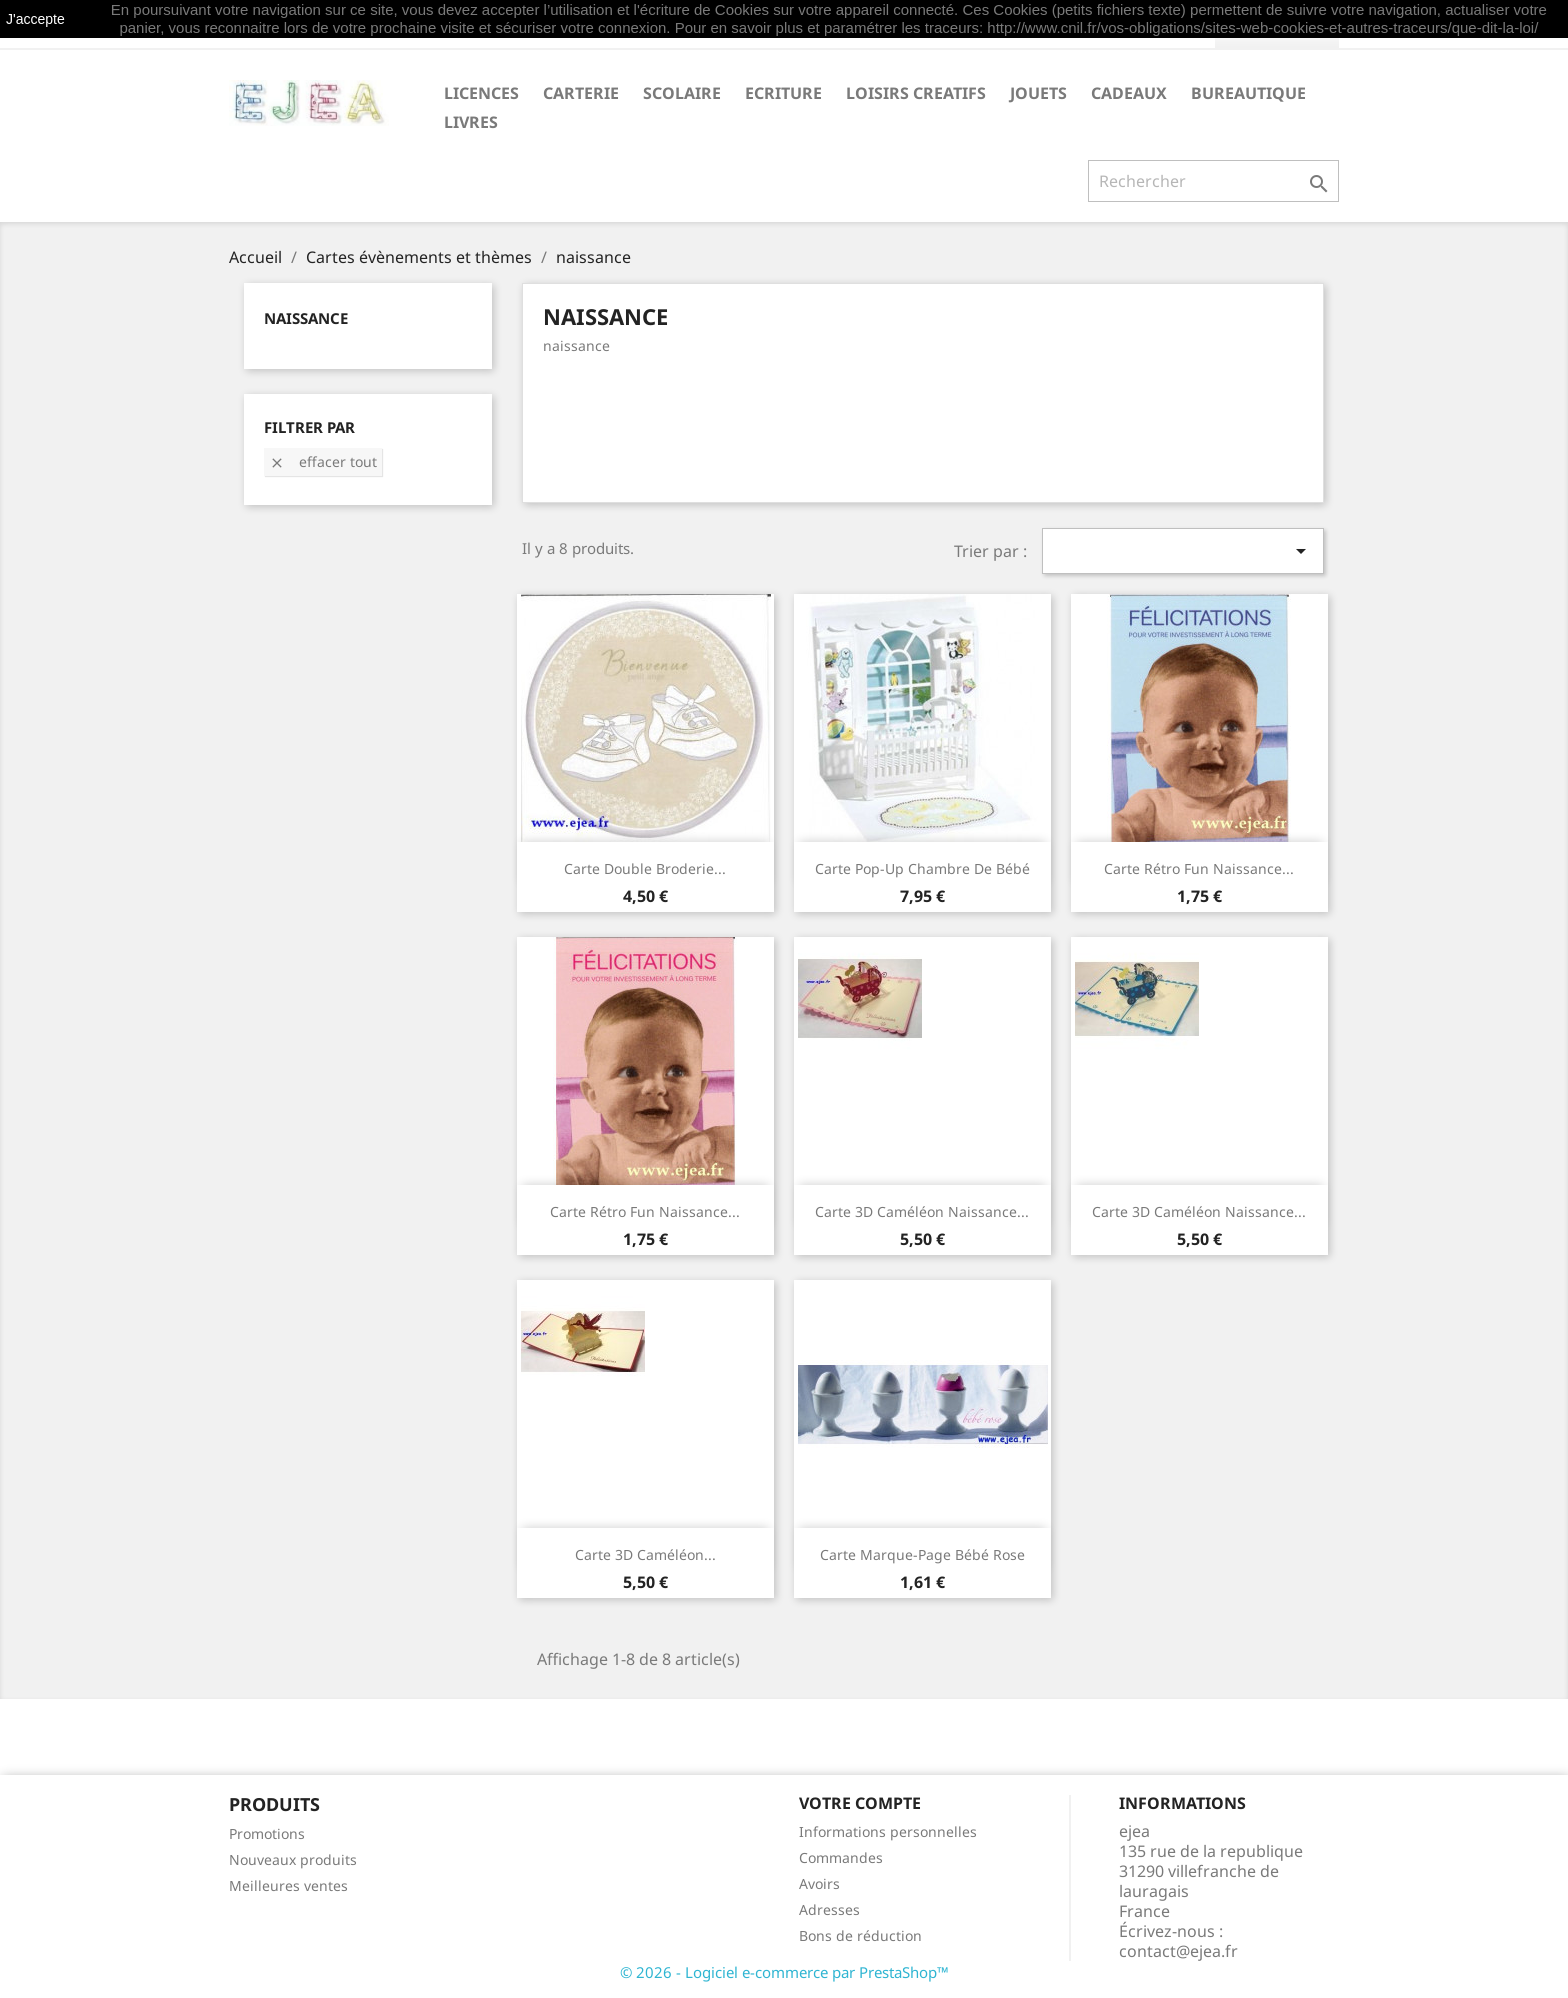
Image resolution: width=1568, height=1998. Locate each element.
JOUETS (1038, 93)
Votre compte (860, 1803)
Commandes (841, 1857)
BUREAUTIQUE (1248, 93)
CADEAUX (1129, 93)
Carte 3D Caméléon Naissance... (922, 1211)
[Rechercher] (1213, 181)
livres (471, 122)
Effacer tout (323, 461)
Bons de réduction (860, 1935)
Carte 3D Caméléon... (645, 1554)
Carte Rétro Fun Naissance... (1199, 868)
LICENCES (481, 93)
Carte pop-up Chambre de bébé (922, 868)
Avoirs (819, 1883)
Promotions (267, 1833)
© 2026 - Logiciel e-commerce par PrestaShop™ (784, 1972)
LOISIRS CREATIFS (916, 93)
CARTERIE (581, 93)
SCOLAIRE (682, 93)
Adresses (829, 1909)
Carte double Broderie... (645, 868)
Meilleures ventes (288, 1885)
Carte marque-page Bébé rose (922, 1554)
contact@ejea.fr (1178, 1951)
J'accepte (35, 19)
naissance (306, 318)
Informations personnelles (888, 1831)
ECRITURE (783, 93)
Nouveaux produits (293, 1859)
